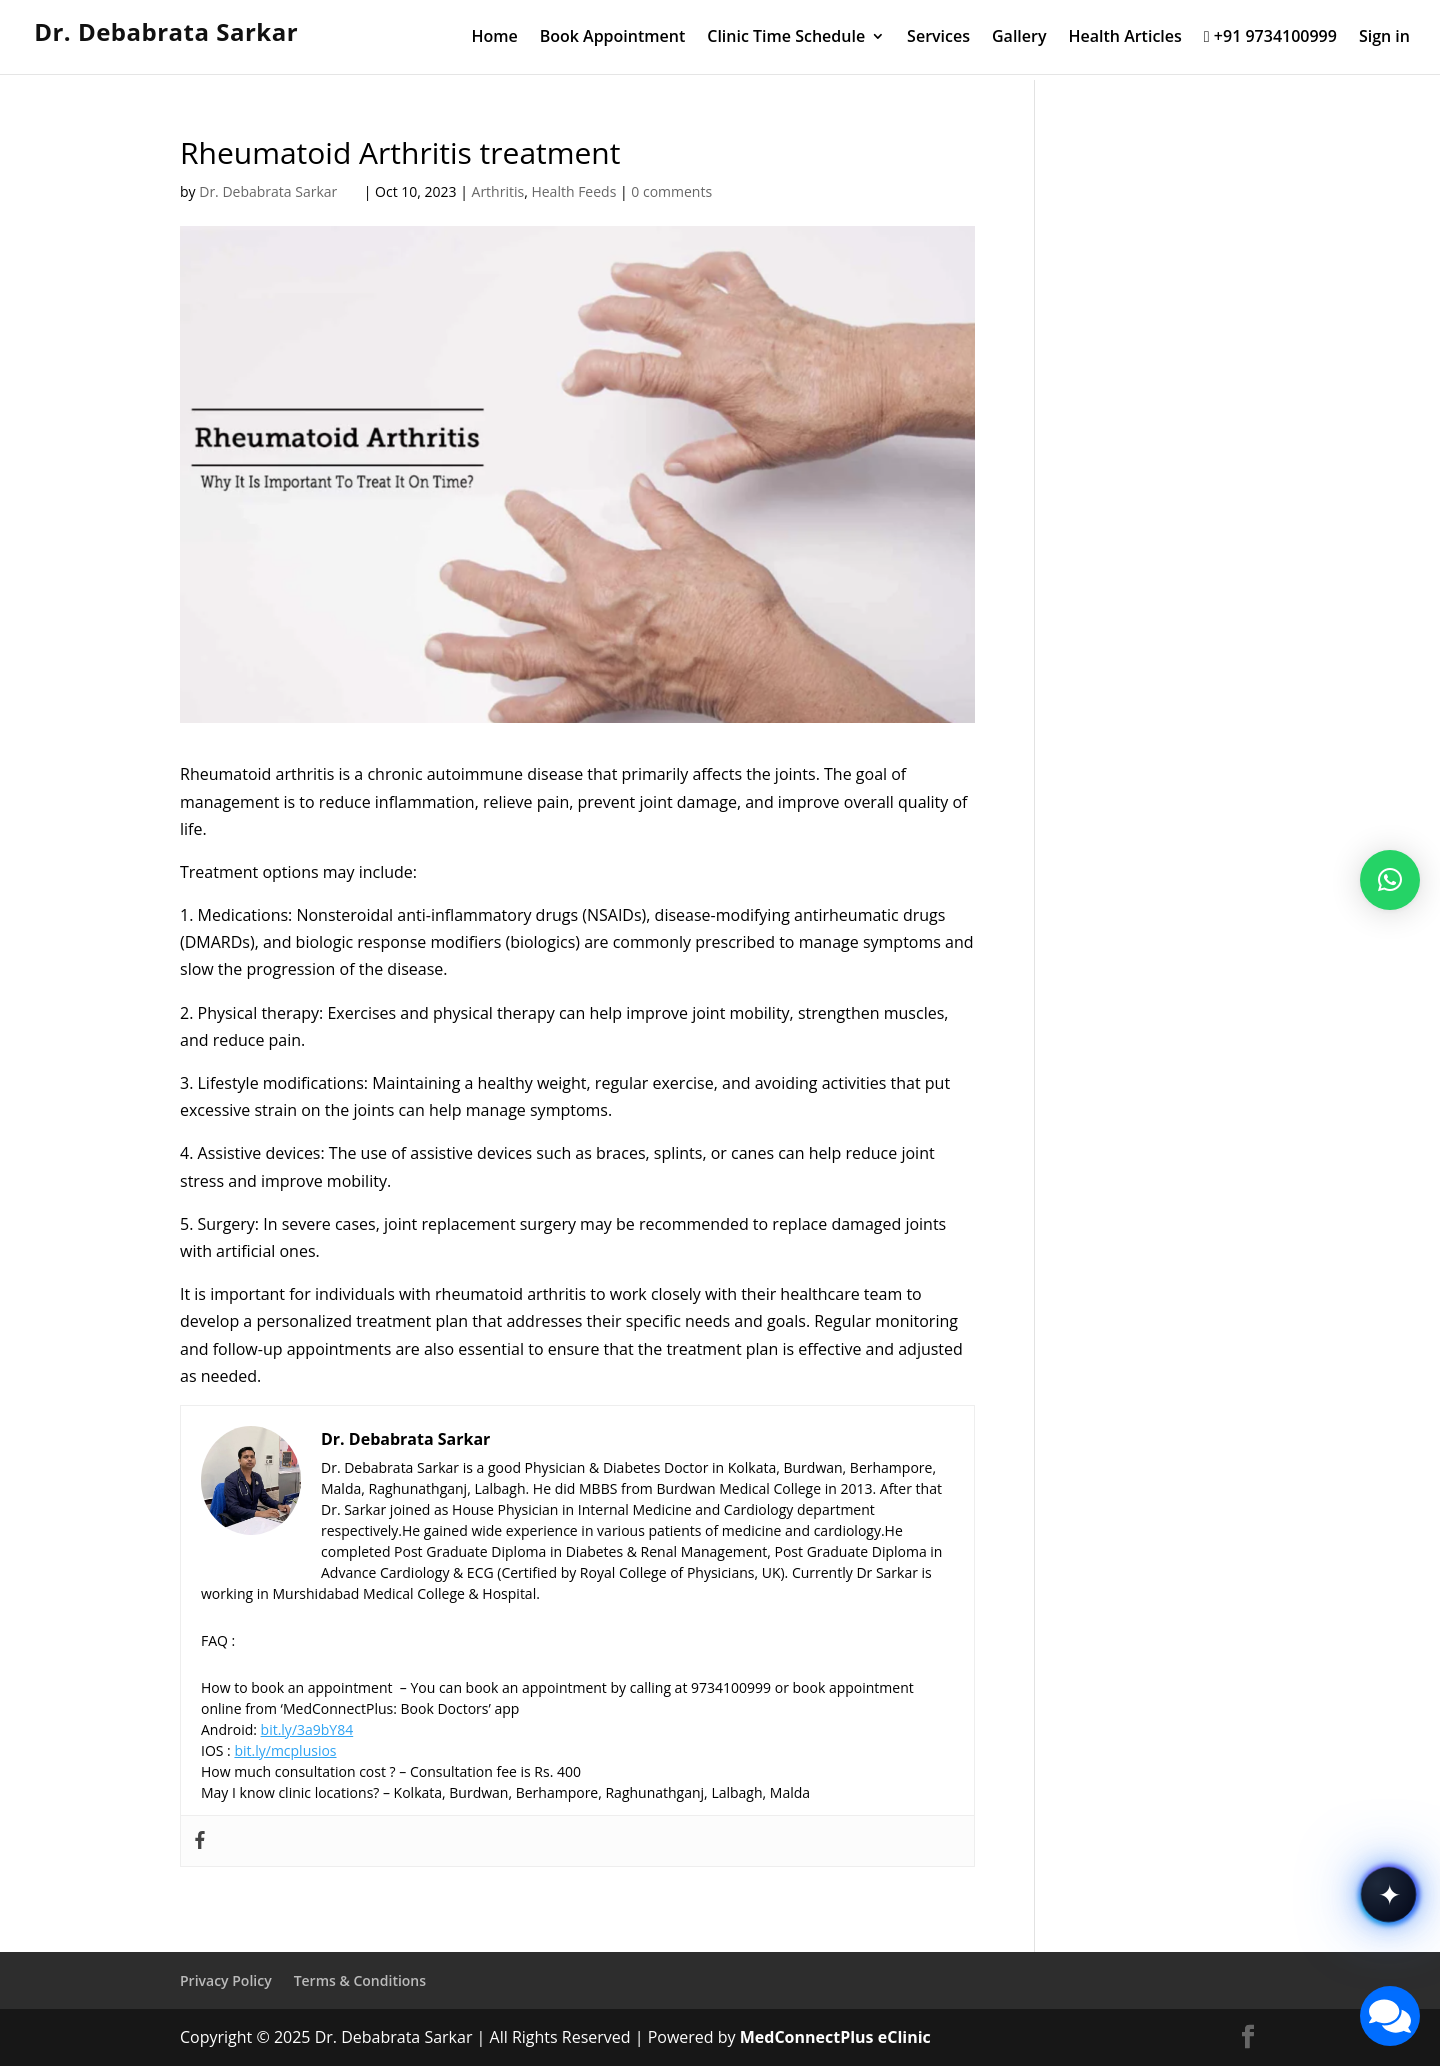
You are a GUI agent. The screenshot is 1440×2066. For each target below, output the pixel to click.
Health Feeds (573, 191)
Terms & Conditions (360, 1980)
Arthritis (498, 191)
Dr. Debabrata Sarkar (279, 191)
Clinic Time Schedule (786, 38)
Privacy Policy (226, 1980)
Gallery (1019, 38)
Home (494, 38)
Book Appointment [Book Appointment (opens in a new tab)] (613, 38)
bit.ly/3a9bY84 (307, 1729)
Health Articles (1125, 38)
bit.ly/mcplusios (285, 1750)
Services (938, 38)
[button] (1390, 880)
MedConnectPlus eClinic (835, 2037)
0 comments (671, 191)
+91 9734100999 (1270, 38)
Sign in (1384, 38)
